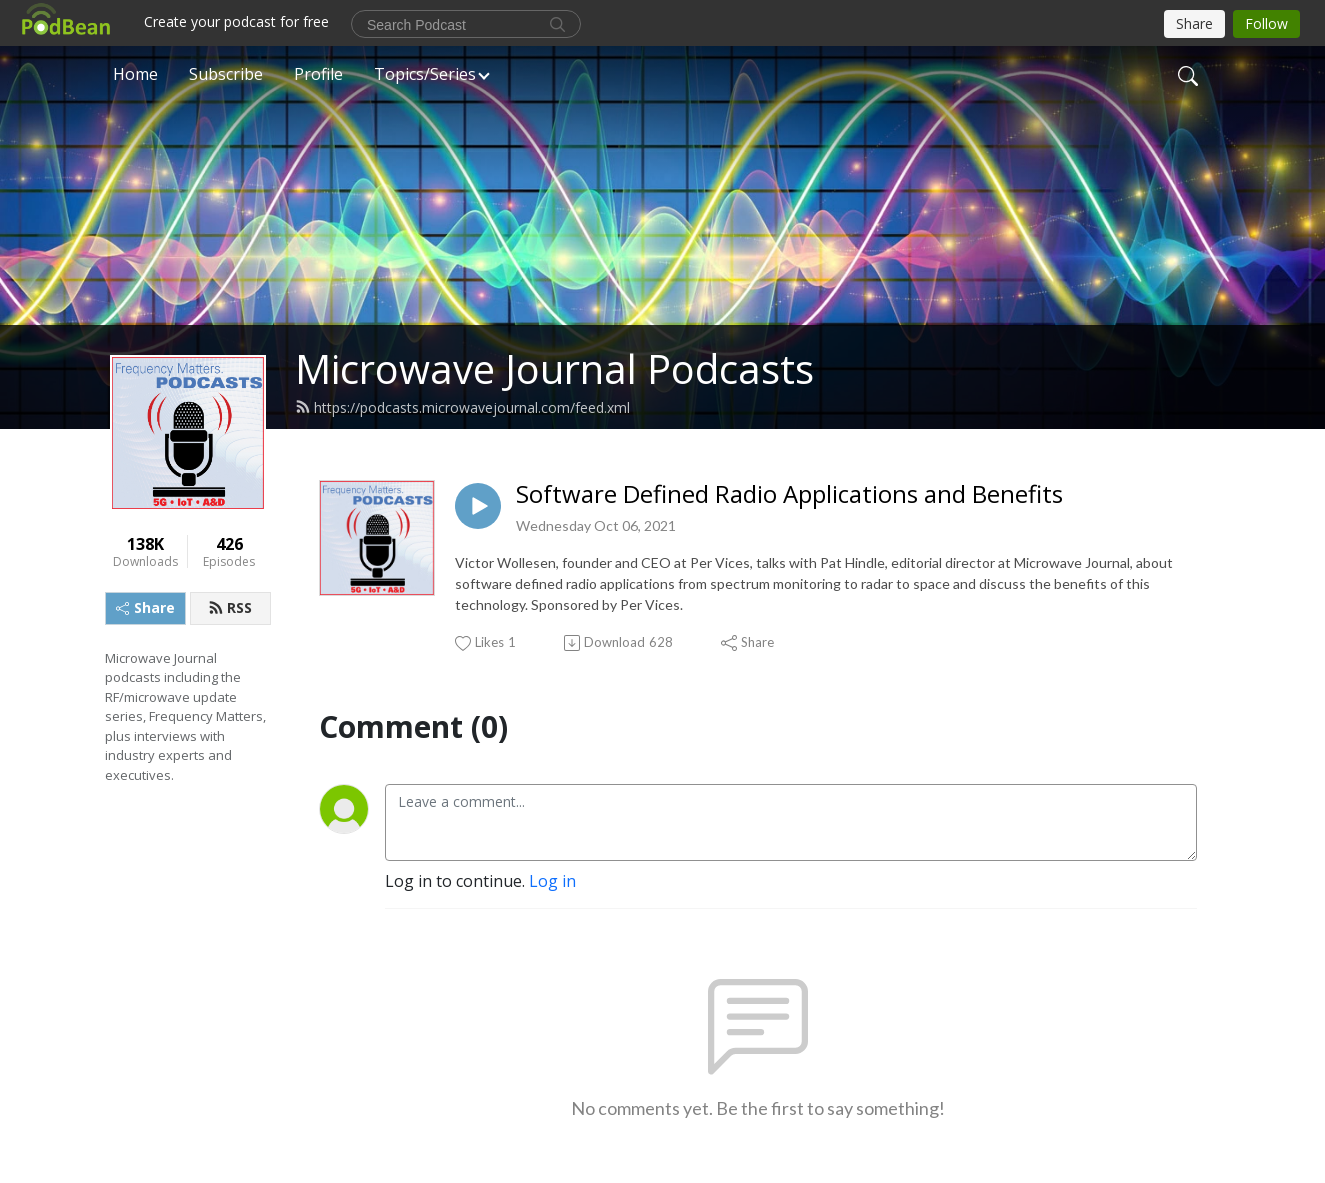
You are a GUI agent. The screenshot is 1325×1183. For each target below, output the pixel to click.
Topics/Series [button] (425, 74)
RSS (230, 607)
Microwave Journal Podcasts (554, 368)
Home (135, 74)
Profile (318, 74)
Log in (552, 881)
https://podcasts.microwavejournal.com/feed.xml (462, 407)
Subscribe (226, 74)
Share (145, 607)
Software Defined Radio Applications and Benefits (789, 494)
